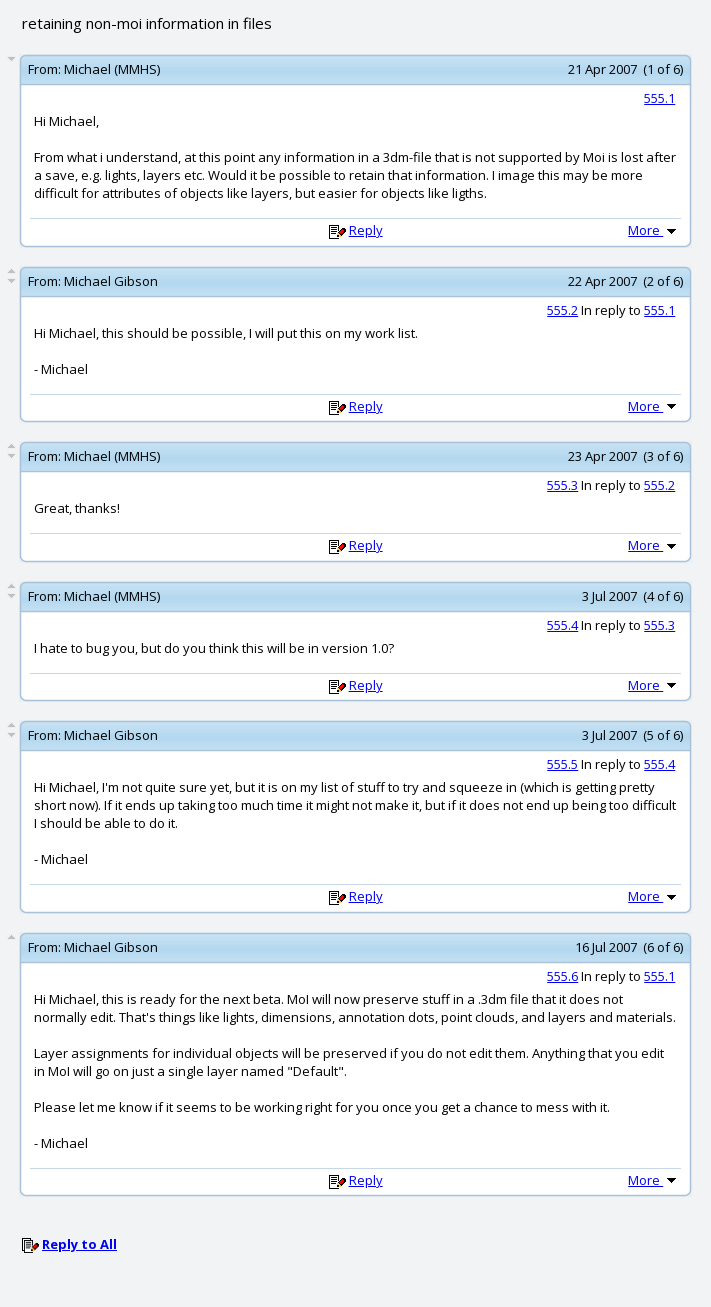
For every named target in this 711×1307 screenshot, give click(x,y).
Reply (366, 230)
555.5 (562, 764)
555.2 (562, 310)
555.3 (562, 485)
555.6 (562, 976)
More (654, 230)
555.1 (659, 98)
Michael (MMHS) (112, 69)
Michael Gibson (111, 281)
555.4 (562, 625)
